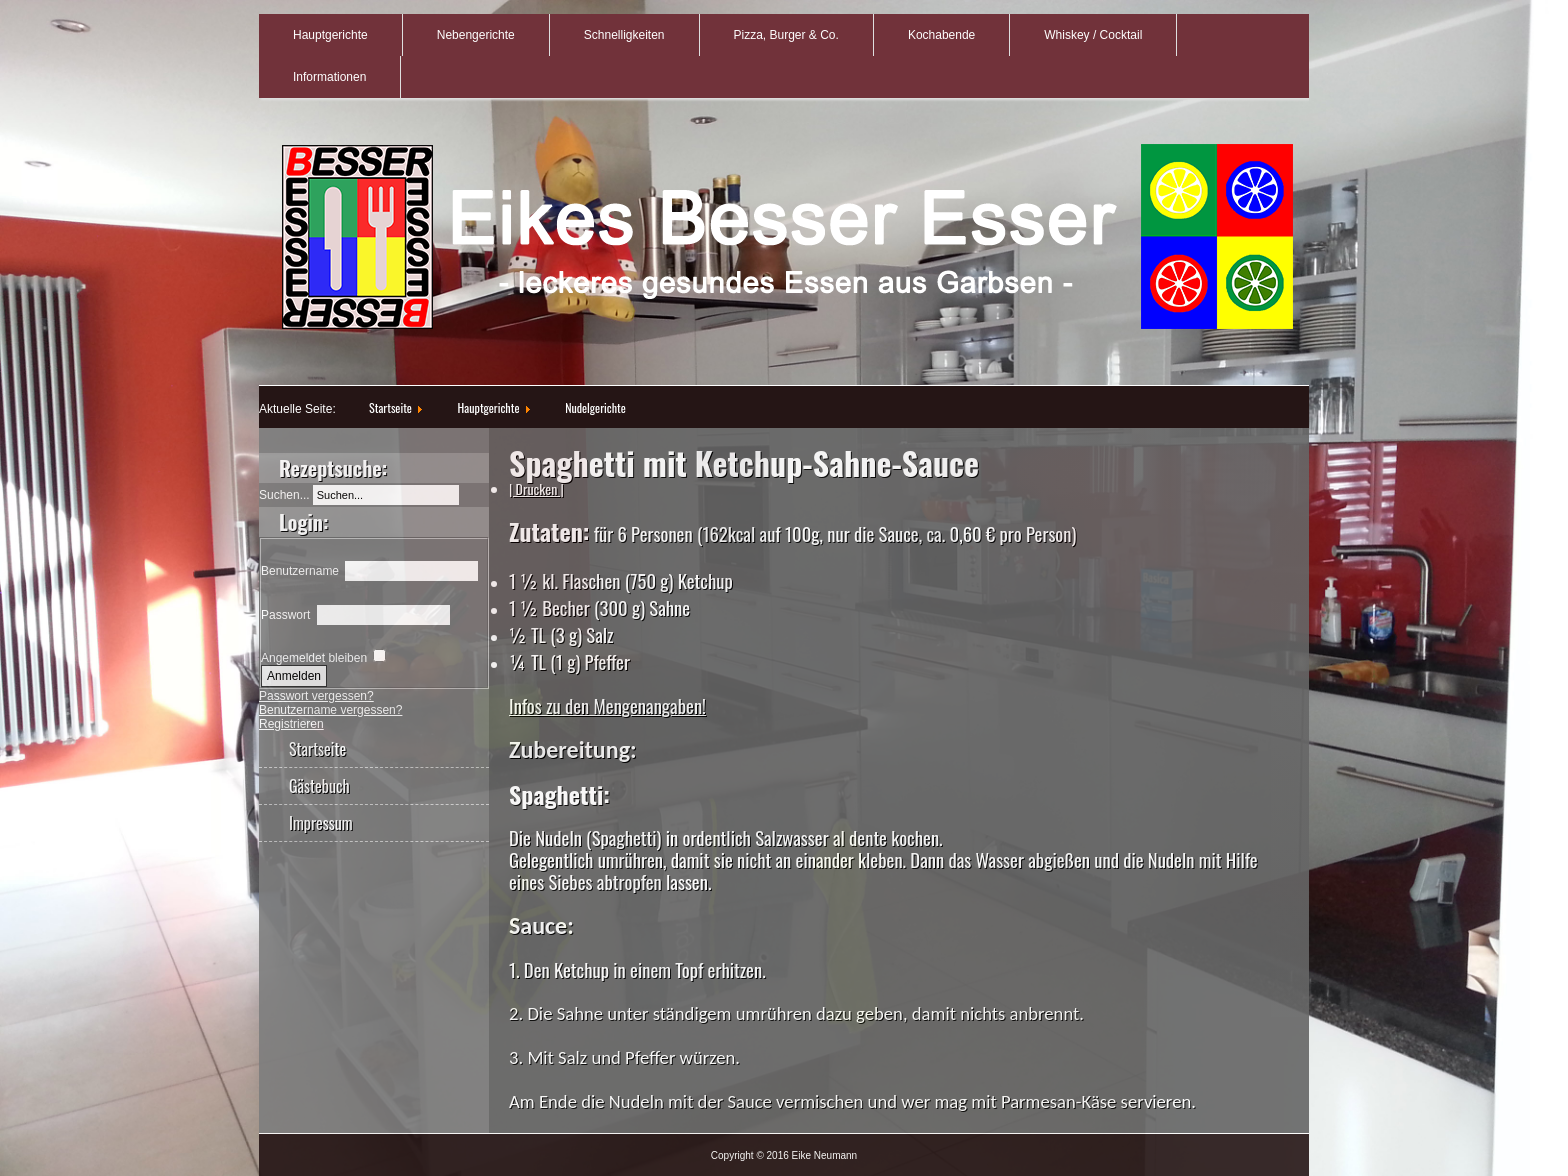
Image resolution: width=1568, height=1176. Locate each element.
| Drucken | (536, 488)
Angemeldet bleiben (314, 658)
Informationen (329, 77)
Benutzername (300, 571)
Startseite (390, 407)
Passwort (285, 615)
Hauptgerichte (330, 35)
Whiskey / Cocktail (1093, 35)
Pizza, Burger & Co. (786, 35)
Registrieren (291, 724)
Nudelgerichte (595, 407)
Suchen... (284, 495)
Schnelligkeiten (624, 35)
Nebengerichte (476, 35)
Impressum (321, 823)
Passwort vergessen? (316, 696)
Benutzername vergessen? (330, 710)
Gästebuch (319, 786)
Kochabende (941, 35)
